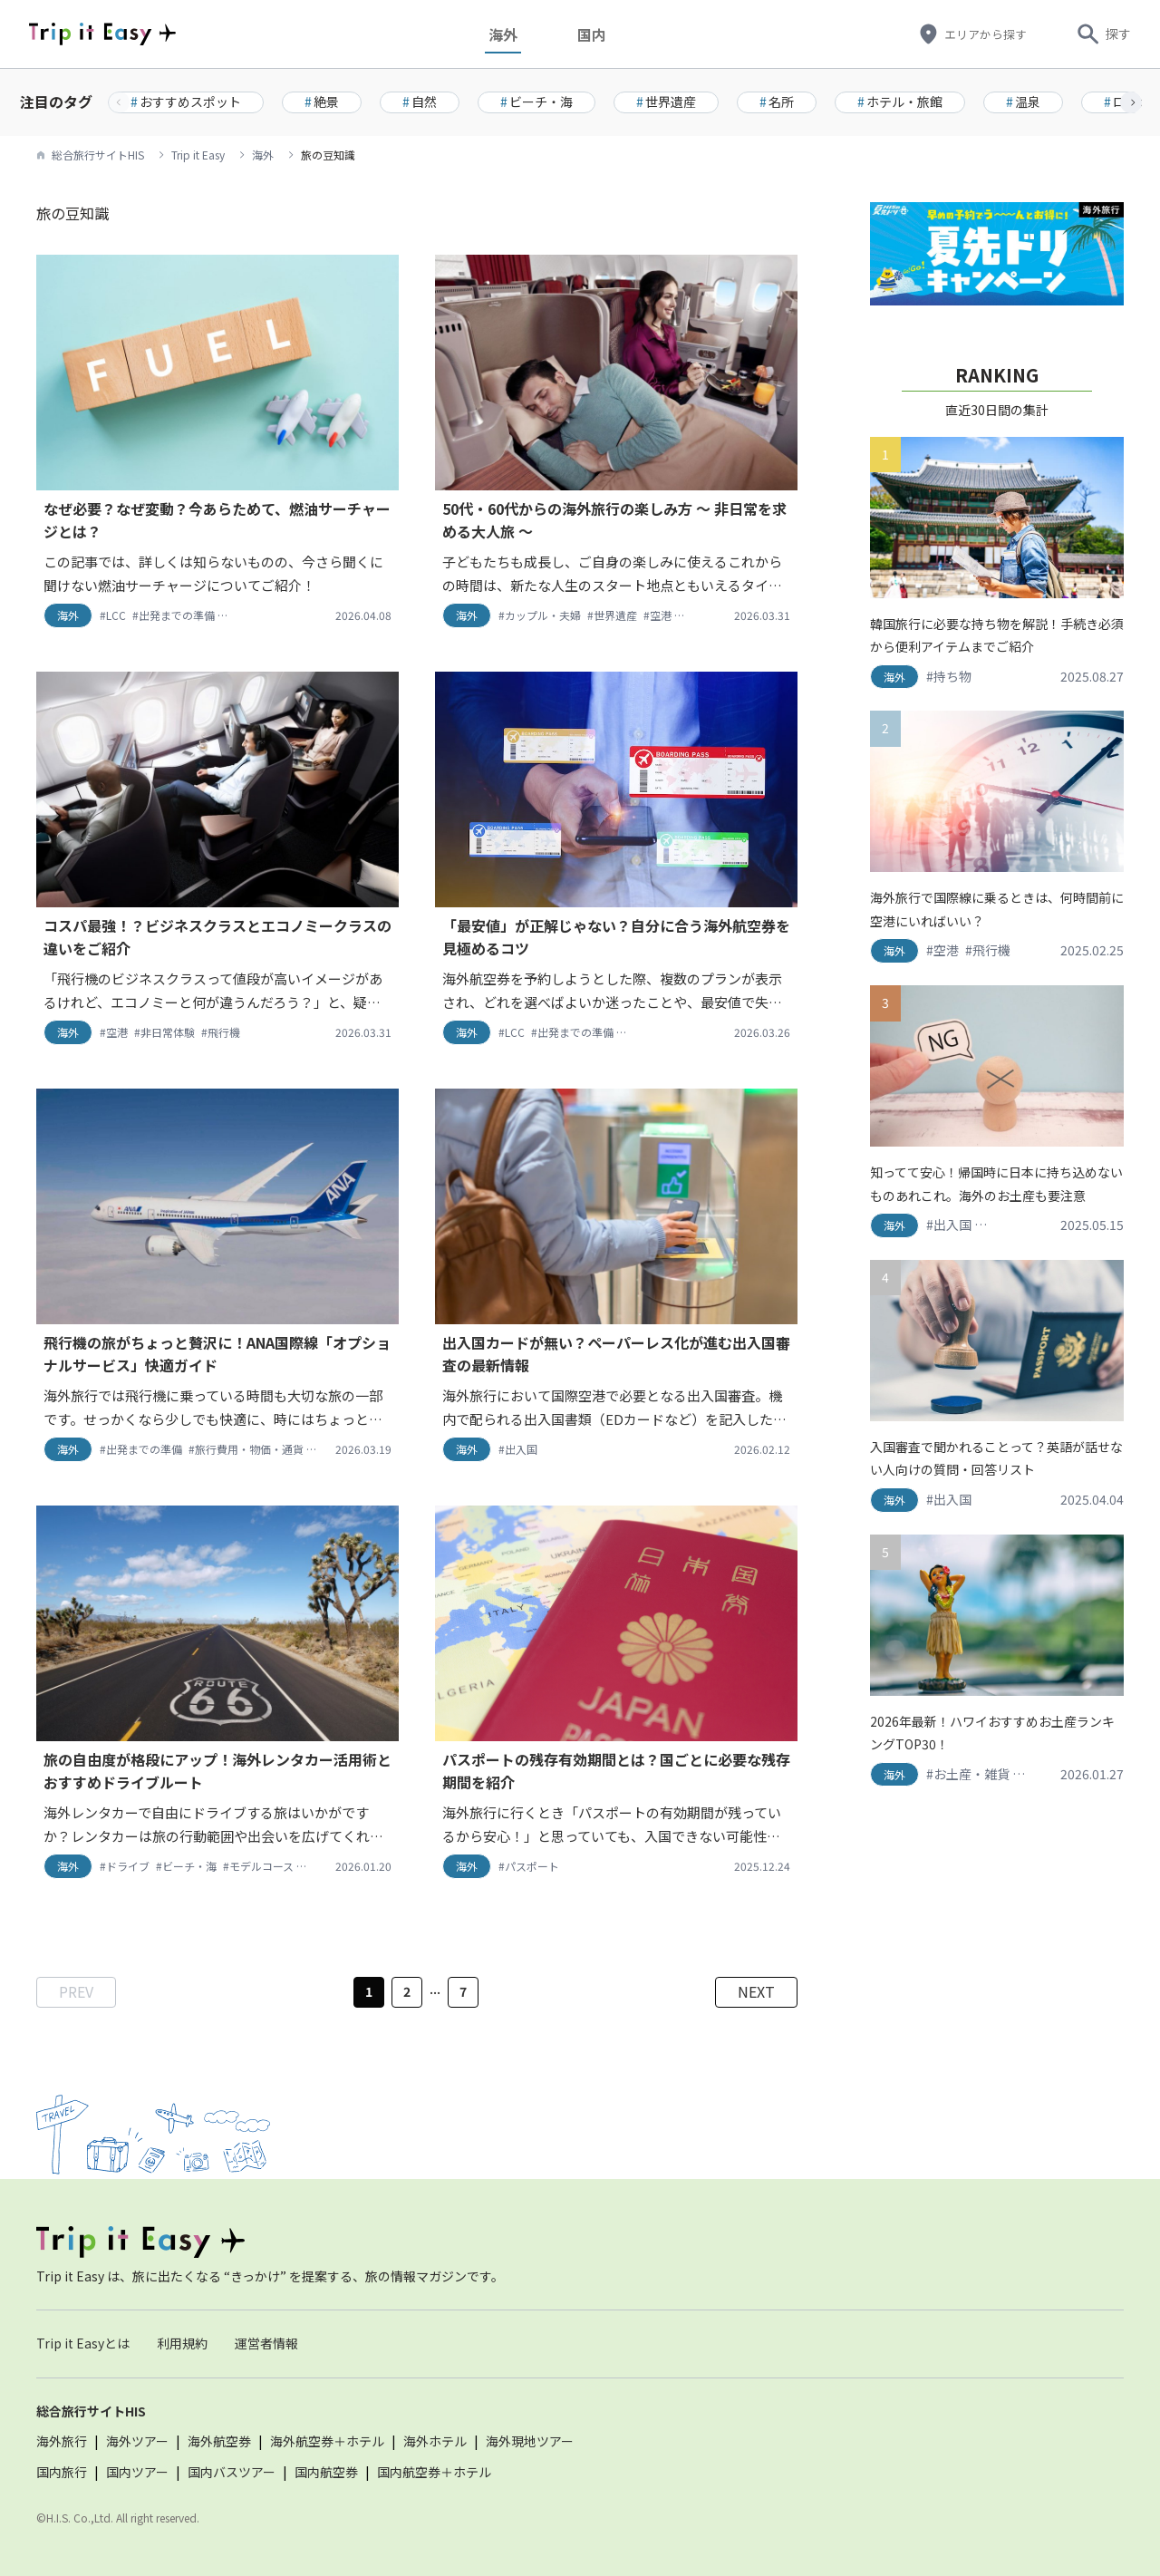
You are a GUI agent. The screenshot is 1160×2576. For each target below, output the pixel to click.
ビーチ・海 (536, 101)
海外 (517, 34)
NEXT (756, 1991)
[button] (1131, 102)
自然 (419, 101)
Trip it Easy (198, 154)
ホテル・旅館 (899, 101)
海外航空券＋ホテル (327, 2441)
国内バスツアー (232, 2472)
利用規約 (182, 2343)
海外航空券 (219, 2441)
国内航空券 (326, 2472)
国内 (606, 34)
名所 (776, 101)
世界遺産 (666, 101)
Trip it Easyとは (83, 2343)
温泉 (1023, 101)
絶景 (321, 101)
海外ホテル (435, 2441)
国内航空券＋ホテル (434, 2472)
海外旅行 (61, 2441)
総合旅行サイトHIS (98, 154)
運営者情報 (266, 2343)
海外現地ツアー (530, 2441)
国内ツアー (137, 2472)
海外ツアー (137, 2441)
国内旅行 (61, 2472)
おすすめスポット (185, 101)
